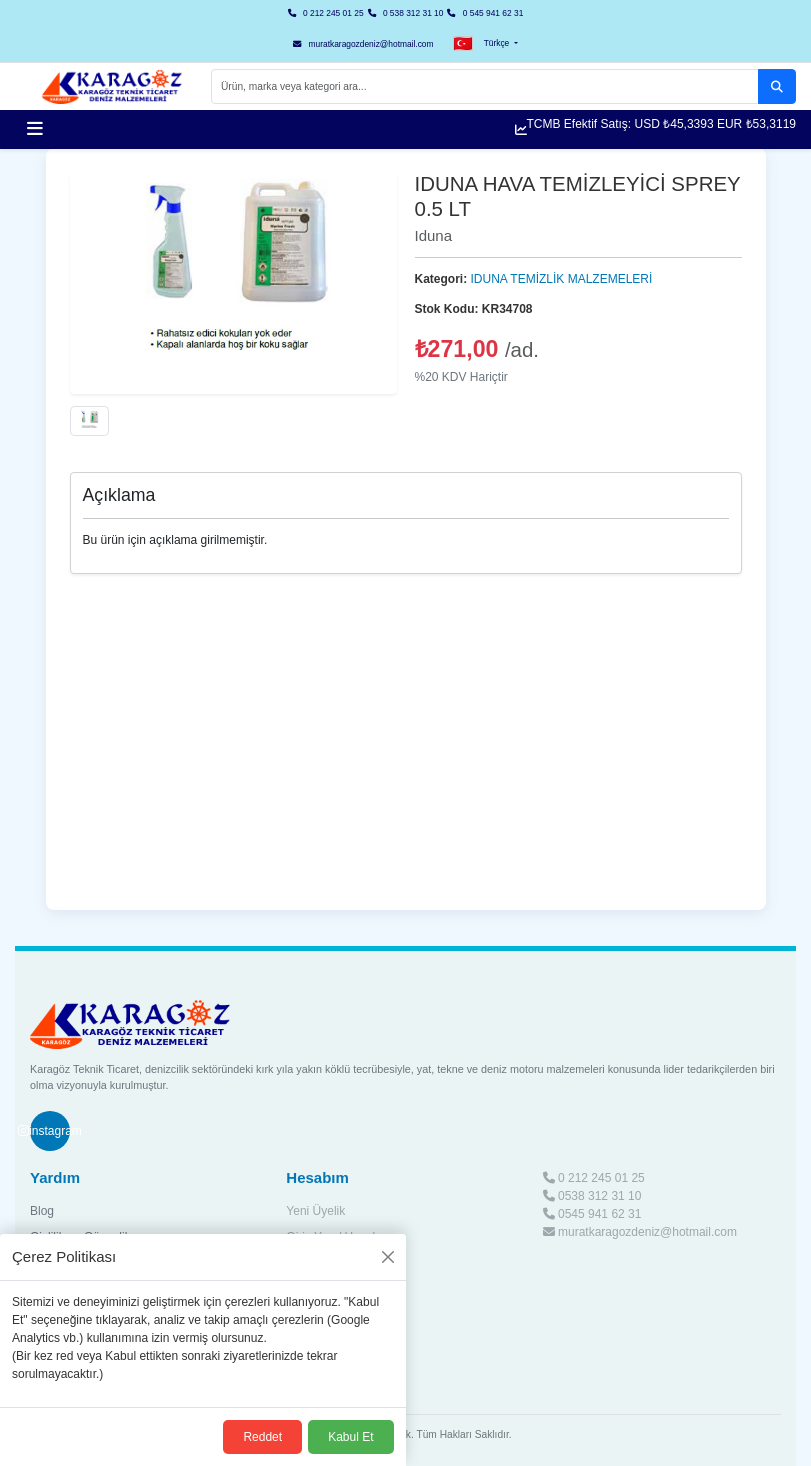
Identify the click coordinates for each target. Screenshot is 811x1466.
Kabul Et (350, 1437)
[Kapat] (388, 1257)
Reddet (262, 1437)
